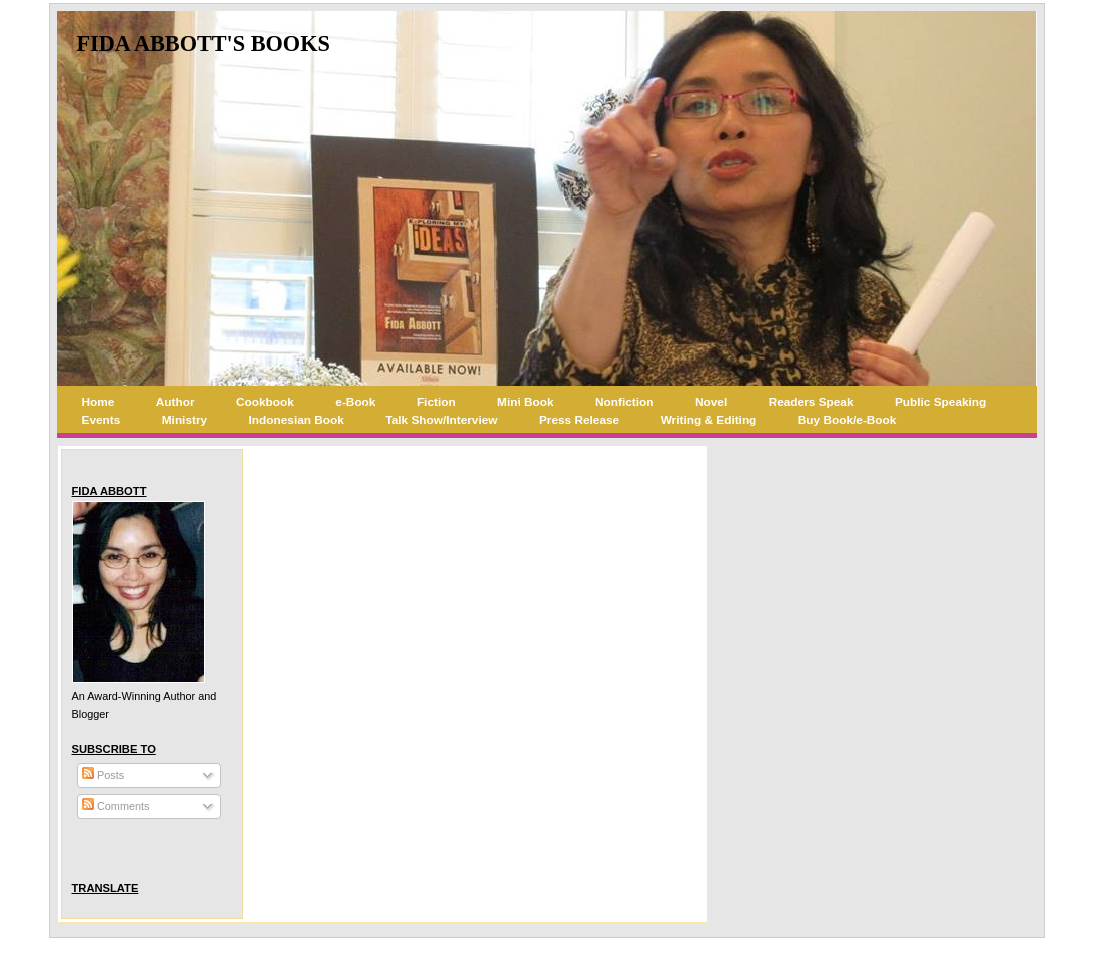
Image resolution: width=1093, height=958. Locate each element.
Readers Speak (811, 402)
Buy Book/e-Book (847, 420)
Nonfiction (624, 402)
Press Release (579, 420)
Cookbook (265, 402)
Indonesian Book (296, 420)
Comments (116, 806)
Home (98, 402)
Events (101, 420)
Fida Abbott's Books (203, 43)
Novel (711, 402)
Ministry (184, 420)
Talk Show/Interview (441, 420)
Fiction (436, 402)
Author (175, 402)
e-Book (355, 402)
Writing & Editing (709, 420)
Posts (103, 775)
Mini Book (525, 402)
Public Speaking (940, 402)
